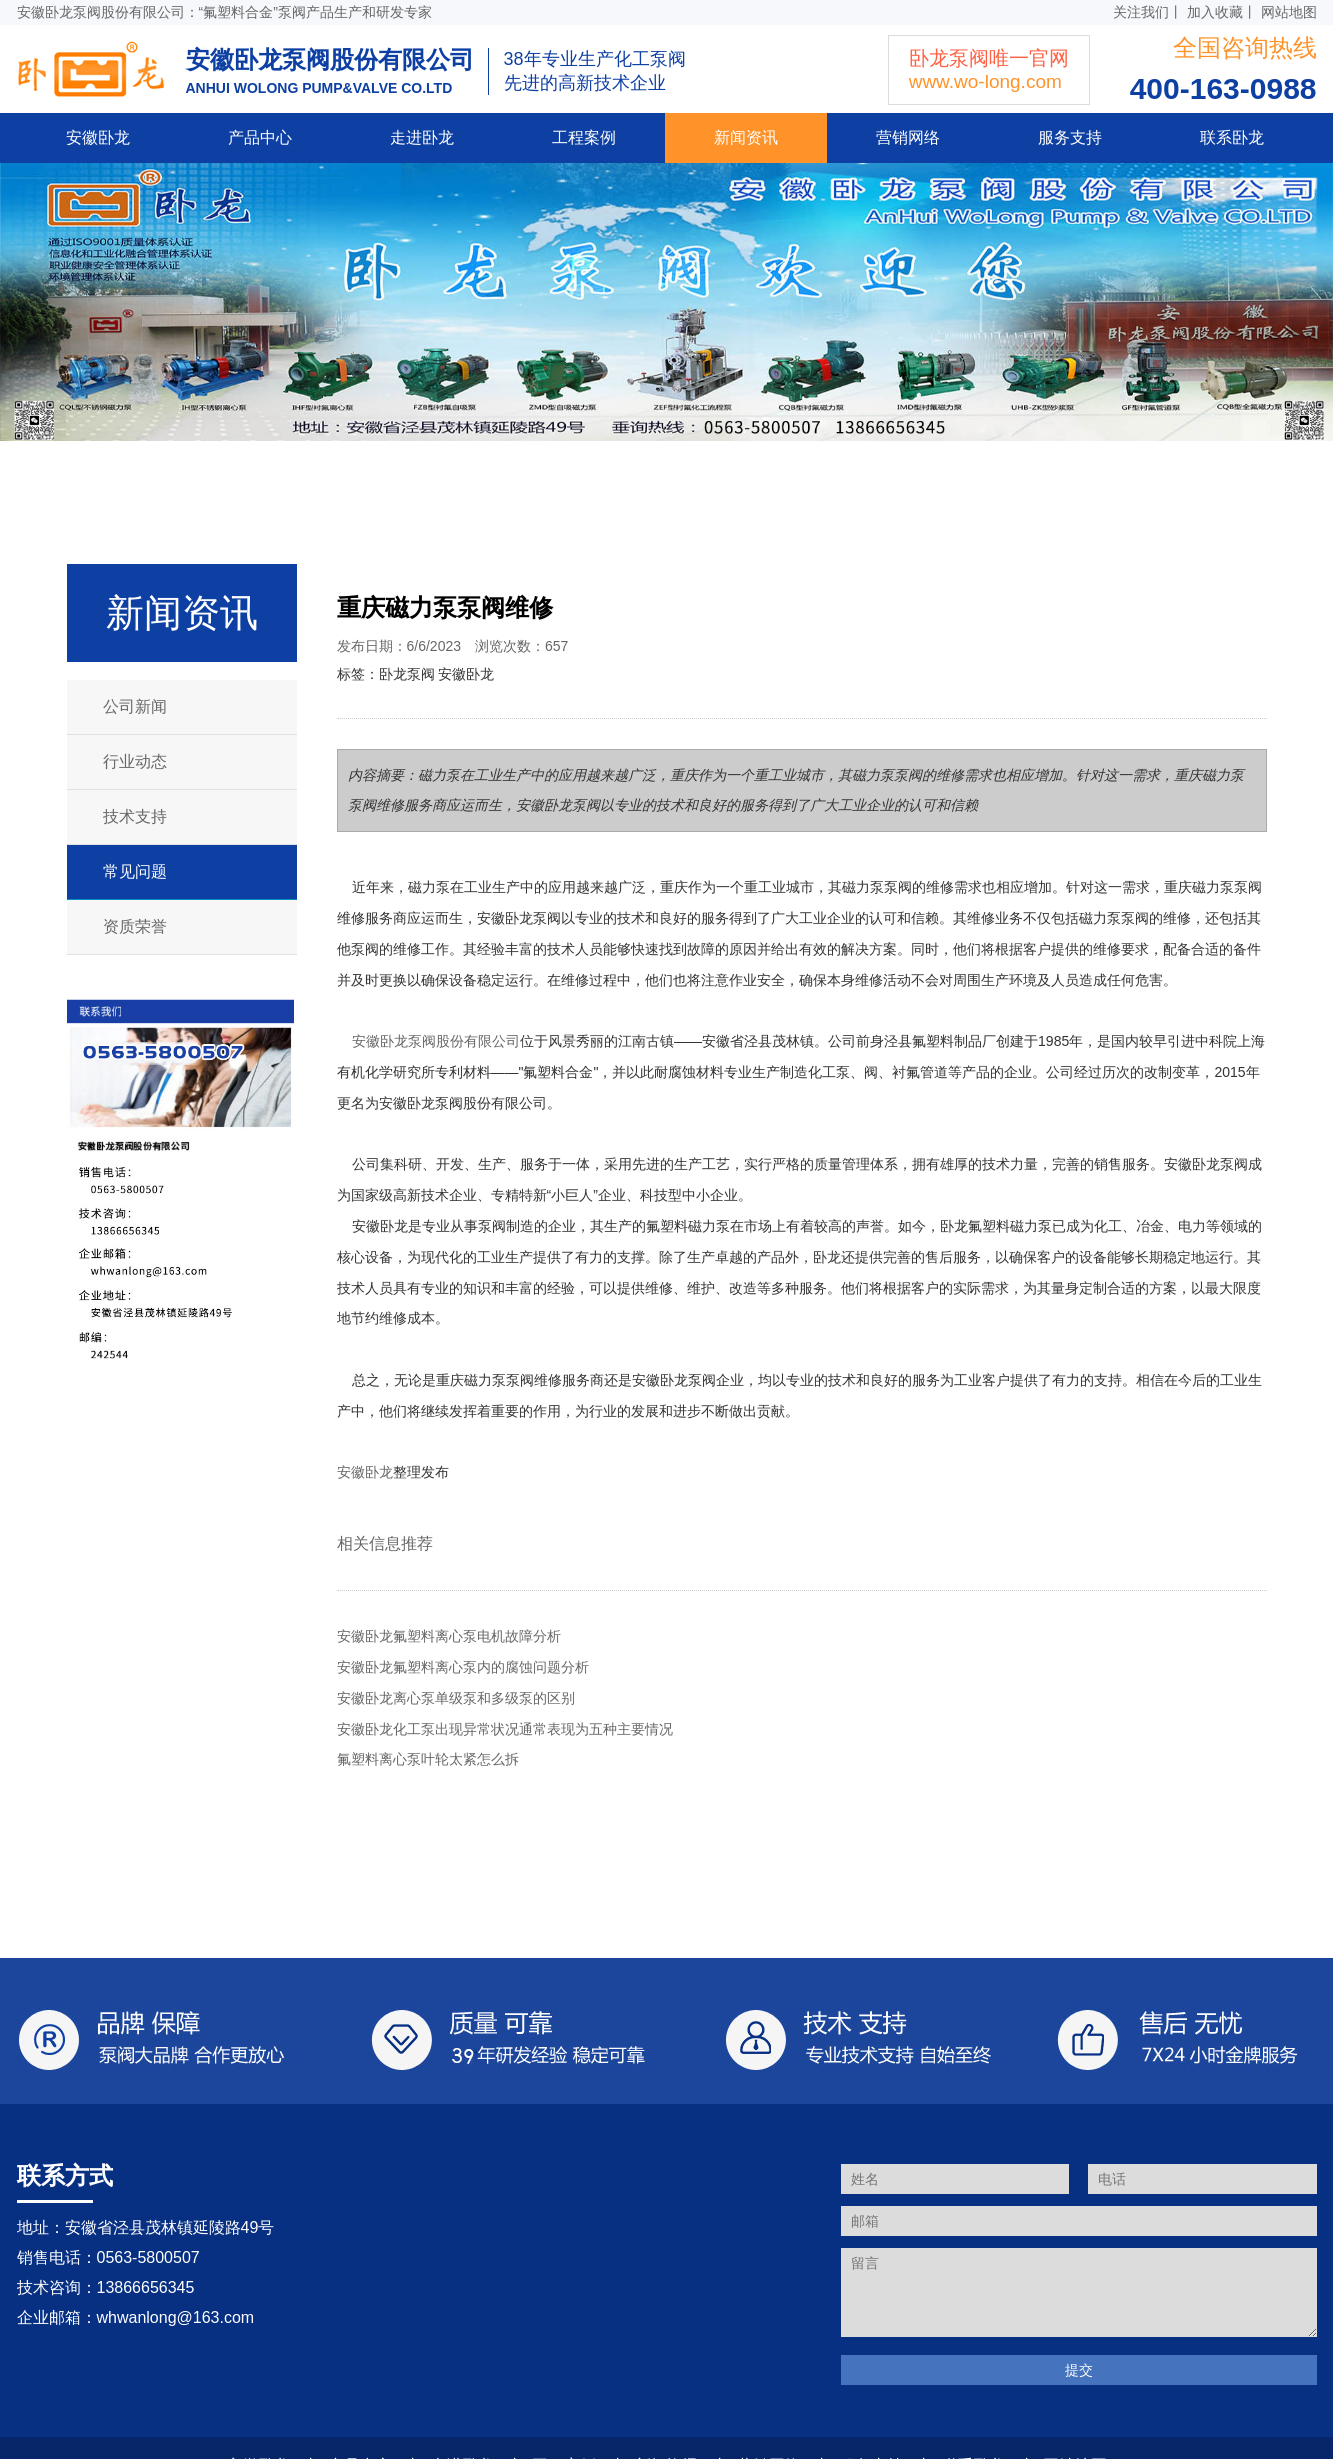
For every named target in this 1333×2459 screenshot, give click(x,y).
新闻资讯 (746, 137)
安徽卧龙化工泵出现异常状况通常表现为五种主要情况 (505, 1729)
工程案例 (584, 137)
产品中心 (260, 137)
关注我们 (1141, 12)
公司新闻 (135, 706)
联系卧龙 (1232, 137)
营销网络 (908, 137)
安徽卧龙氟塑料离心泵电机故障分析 (449, 1636)
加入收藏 (1215, 12)
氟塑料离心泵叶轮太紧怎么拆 (428, 1759)
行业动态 (135, 761)
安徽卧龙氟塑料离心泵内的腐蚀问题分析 (463, 1667)
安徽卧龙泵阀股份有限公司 (436, 1041)
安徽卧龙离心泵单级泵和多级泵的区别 (456, 1698)
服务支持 (1070, 137)
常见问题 (135, 871)
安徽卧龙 (98, 137)
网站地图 (1289, 12)
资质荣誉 (135, 926)
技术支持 (135, 816)
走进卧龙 (422, 137)
